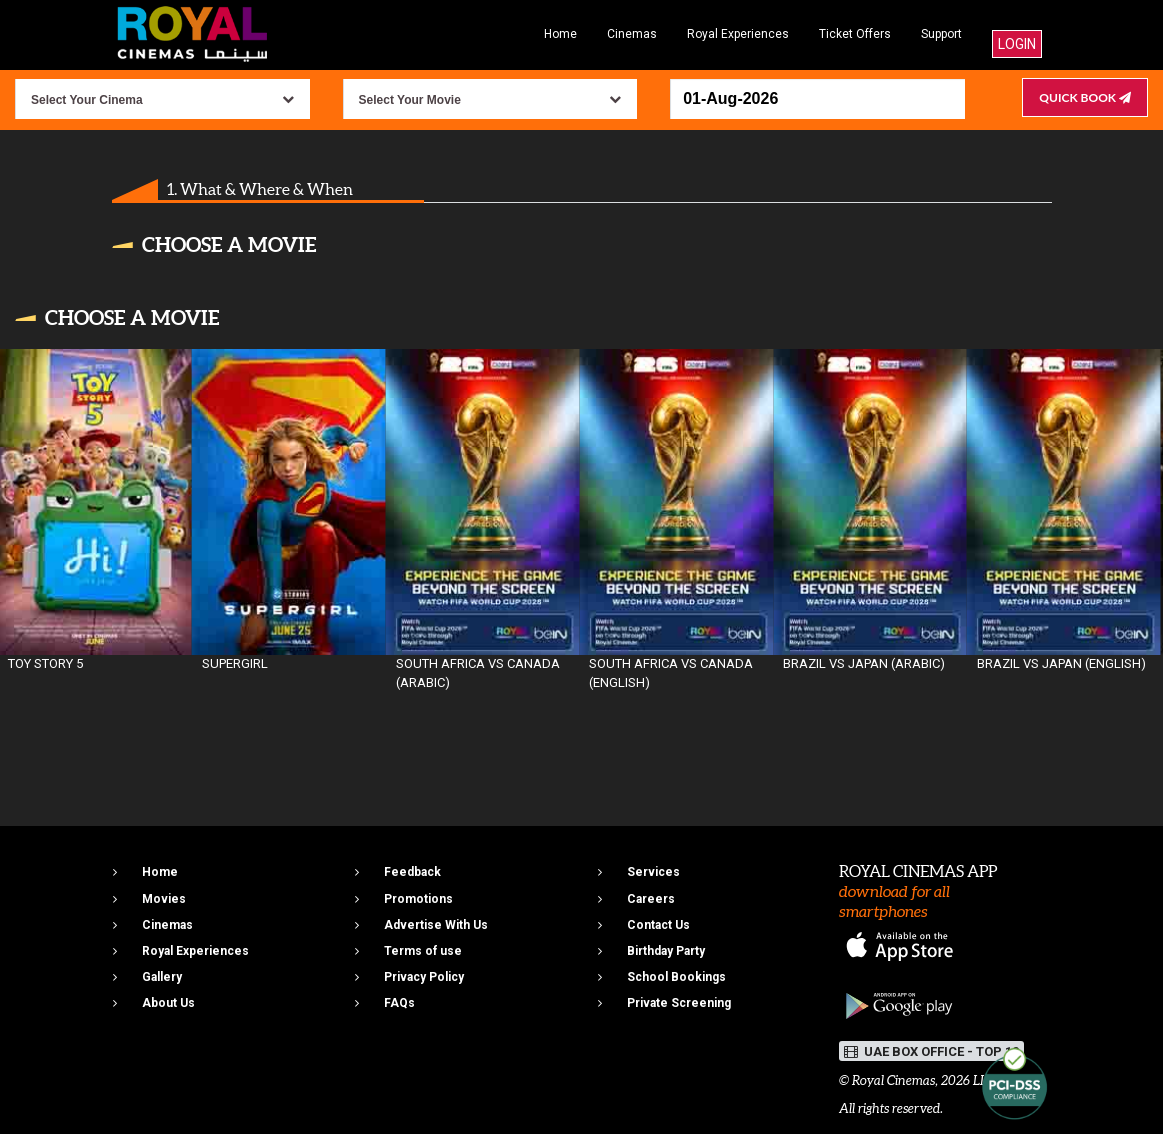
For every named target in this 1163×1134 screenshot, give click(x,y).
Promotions (418, 899)
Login (1017, 44)
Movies (164, 899)
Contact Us (658, 925)
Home (560, 34)
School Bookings (676, 977)
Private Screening (679, 1003)
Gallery (162, 977)
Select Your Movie (410, 100)
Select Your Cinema (87, 100)
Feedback (412, 872)
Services (653, 872)
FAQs (399, 1003)
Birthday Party (666, 951)
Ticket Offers (855, 34)
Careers (651, 899)
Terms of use (423, 951)
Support (941, 34)
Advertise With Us (436, 925)
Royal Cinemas (893, 1080)
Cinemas (632, 34)
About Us (168, 1003)
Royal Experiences (738, 34)
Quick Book (1085, 97)
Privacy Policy (424, 977)
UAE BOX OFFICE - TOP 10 (931, 1051)
